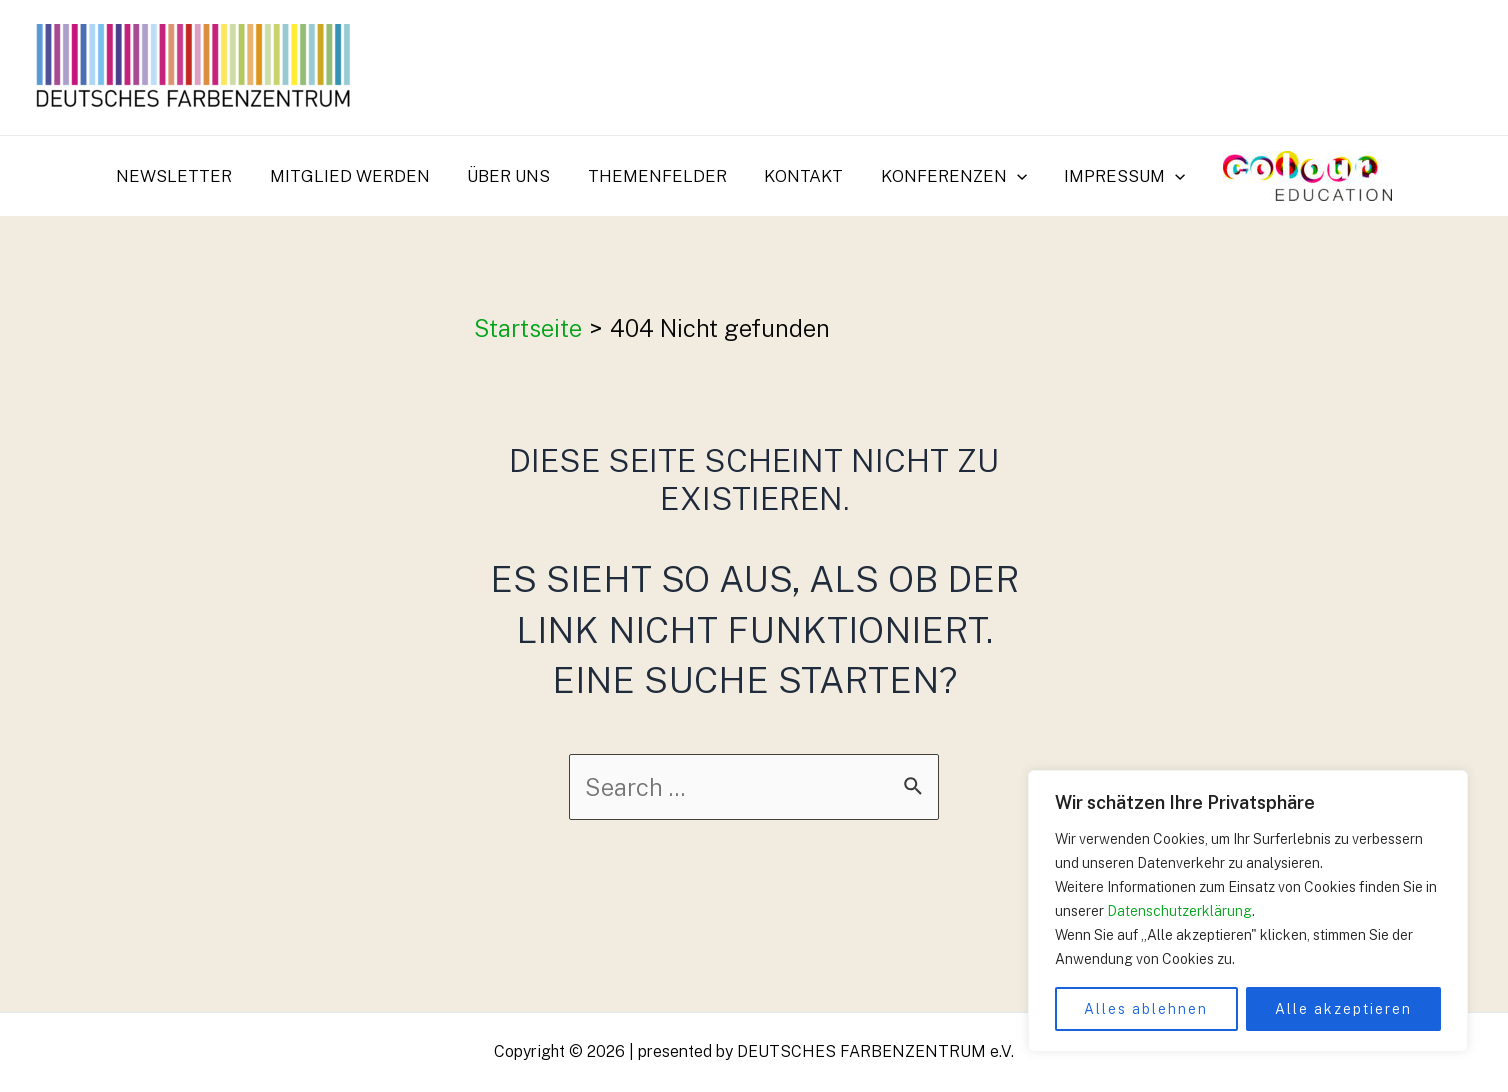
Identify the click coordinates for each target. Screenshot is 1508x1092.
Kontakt (801, 176)
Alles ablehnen (1146, 1009)
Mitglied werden (358, 176)
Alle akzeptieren (1343, 1009)
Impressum (1116, 176)
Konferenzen (948, 176)
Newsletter (186, 176)
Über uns (513, 176)
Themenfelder (658, 176)
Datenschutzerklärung (1179, 911)
